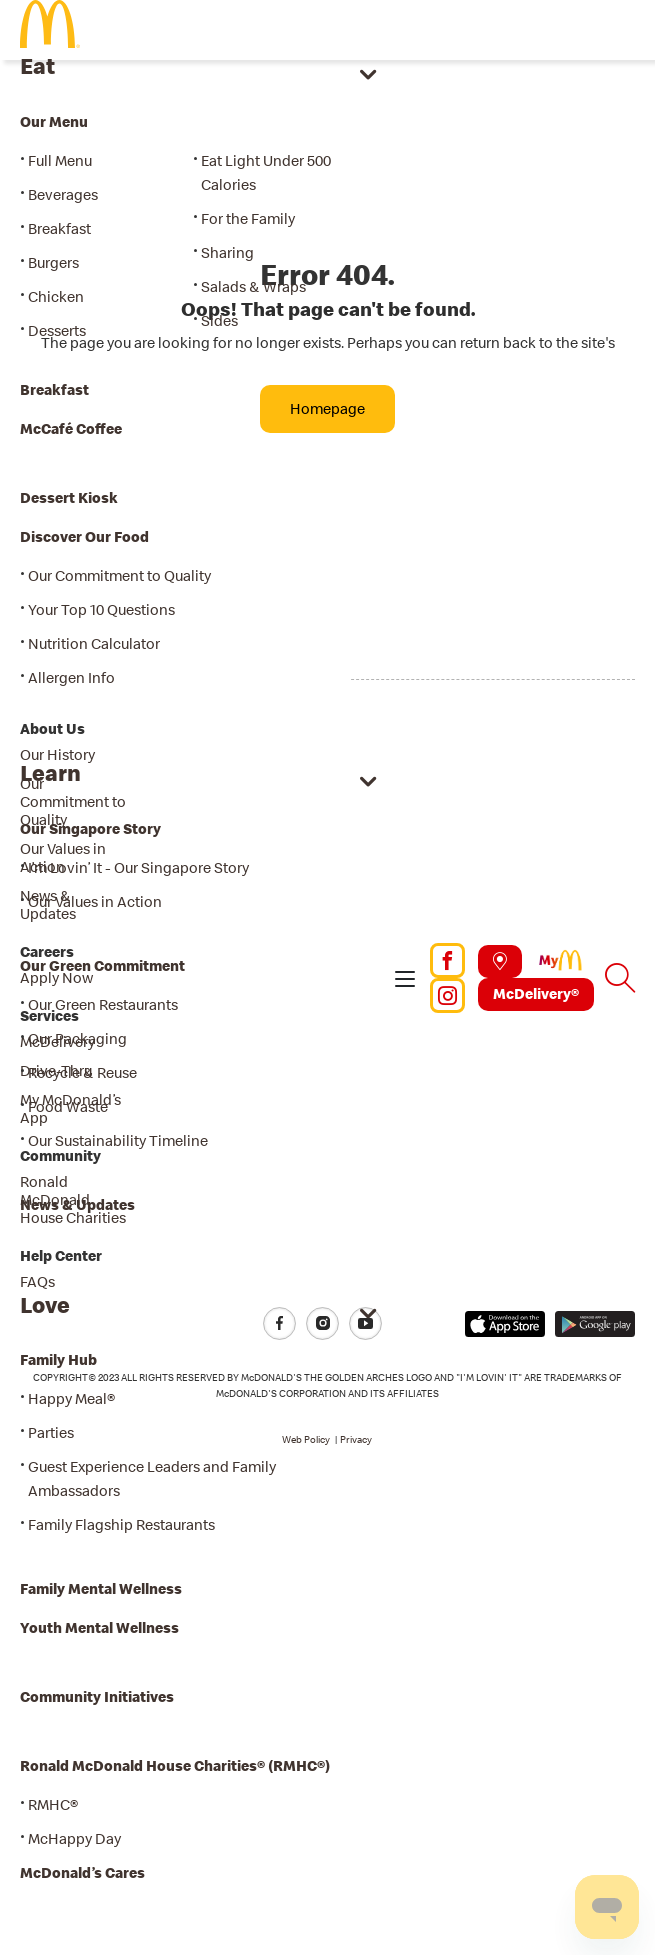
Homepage (327, 408)
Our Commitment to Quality (73, 801)
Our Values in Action (63, 857)
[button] (405, 978)
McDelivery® (536, 993)
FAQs (37, 1281)
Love (45, 1304)
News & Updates (48, 904)
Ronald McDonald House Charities (73, 1199)
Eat (37, 65)
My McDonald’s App (70, 1108)
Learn (50, 772)
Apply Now (56, 977)
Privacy (356, 1439)
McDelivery (57, 1041)
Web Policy (306, 1439)
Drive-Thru (56, 1070)
